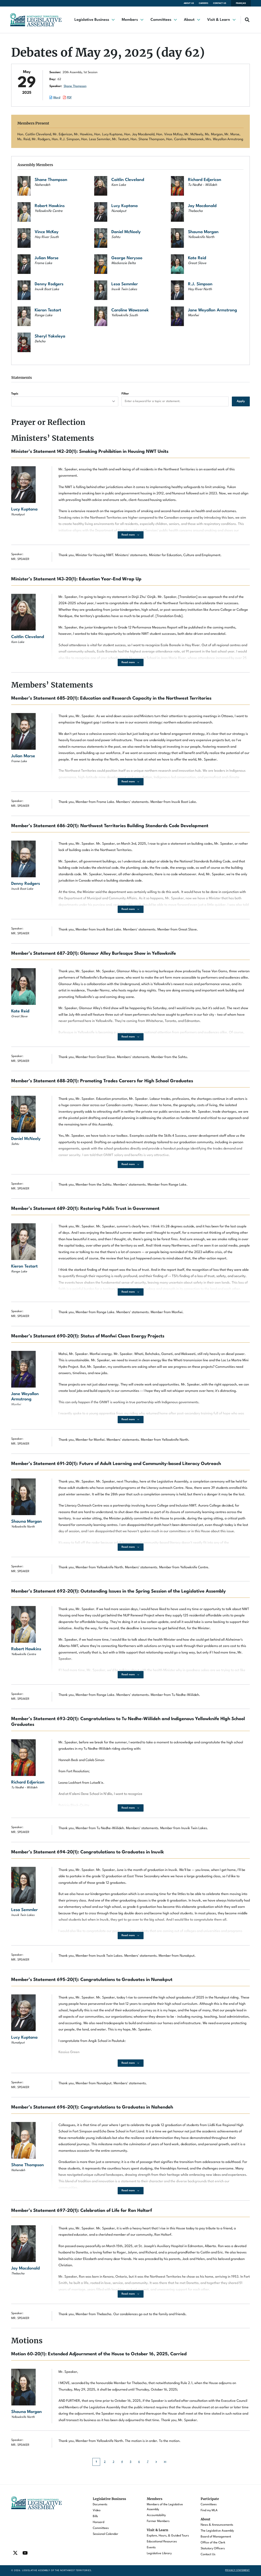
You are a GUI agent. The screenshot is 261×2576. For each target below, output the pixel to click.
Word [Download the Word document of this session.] (56, 97)
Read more (128, 534)
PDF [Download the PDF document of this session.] (69, 97)
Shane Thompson (75, 86)
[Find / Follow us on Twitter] (15, 2553)
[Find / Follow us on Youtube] (25, 2553)
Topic (14, 393)
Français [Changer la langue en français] (241, 3)
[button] (94, 20)
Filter (125, 393)
